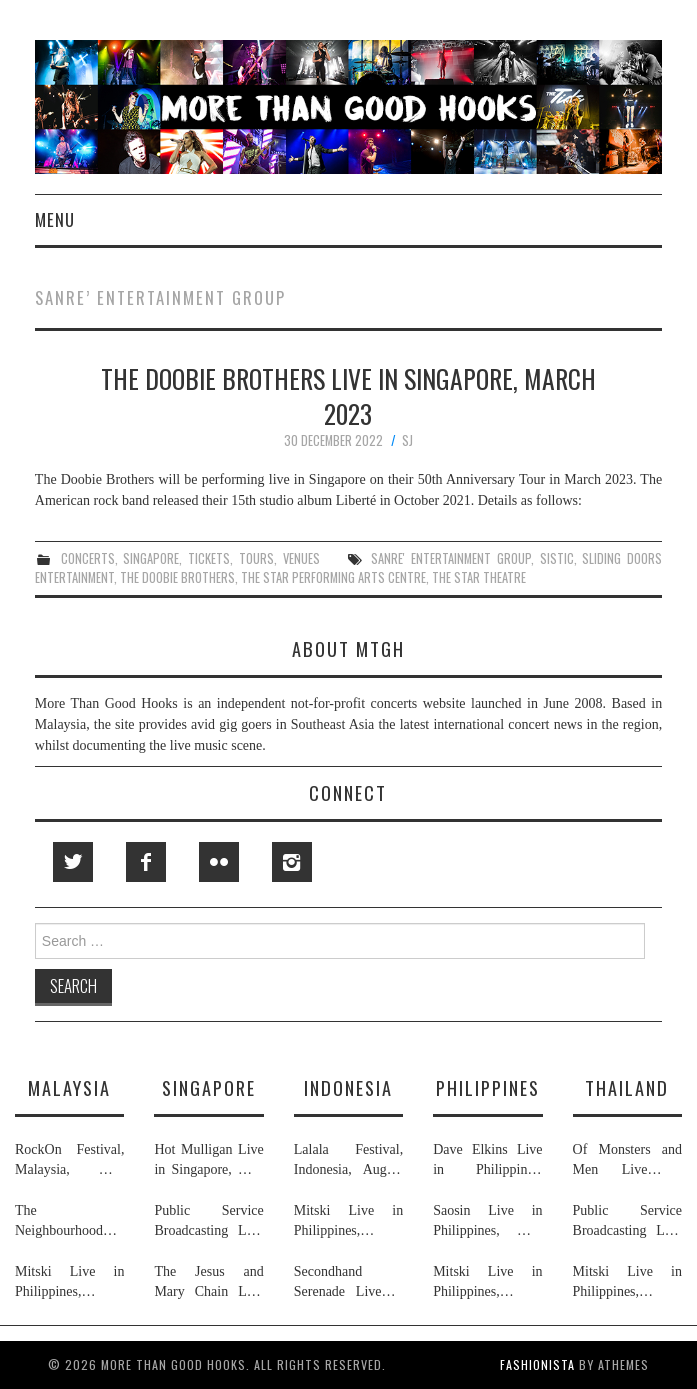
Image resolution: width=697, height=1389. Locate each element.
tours (256, 558)
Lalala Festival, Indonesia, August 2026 (348, 1161)
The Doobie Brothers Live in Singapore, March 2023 (348, 396)
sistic (557, 558)
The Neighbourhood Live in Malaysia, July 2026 (69, 1222)
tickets (209, 558)
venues (301, 558)
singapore (151, 558)
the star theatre (479, 577)
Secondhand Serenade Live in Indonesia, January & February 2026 (348, 1283)
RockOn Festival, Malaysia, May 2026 (69, 1161)
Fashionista (537, 1364)
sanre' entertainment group (451, 558)
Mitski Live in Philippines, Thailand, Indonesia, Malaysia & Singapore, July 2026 (69, 1283)
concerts (88, 558)
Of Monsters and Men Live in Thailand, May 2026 (627, 1161)
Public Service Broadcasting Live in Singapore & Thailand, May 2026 (208, 1222)
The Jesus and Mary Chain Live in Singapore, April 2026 (208, 1283)
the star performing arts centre (333, 577)
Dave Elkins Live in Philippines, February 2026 (487, 1161)
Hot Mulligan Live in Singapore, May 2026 (208, 1161)
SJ (407, 440)
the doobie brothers (177, 577)
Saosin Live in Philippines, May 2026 (487, 1222)
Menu (55, 219)
